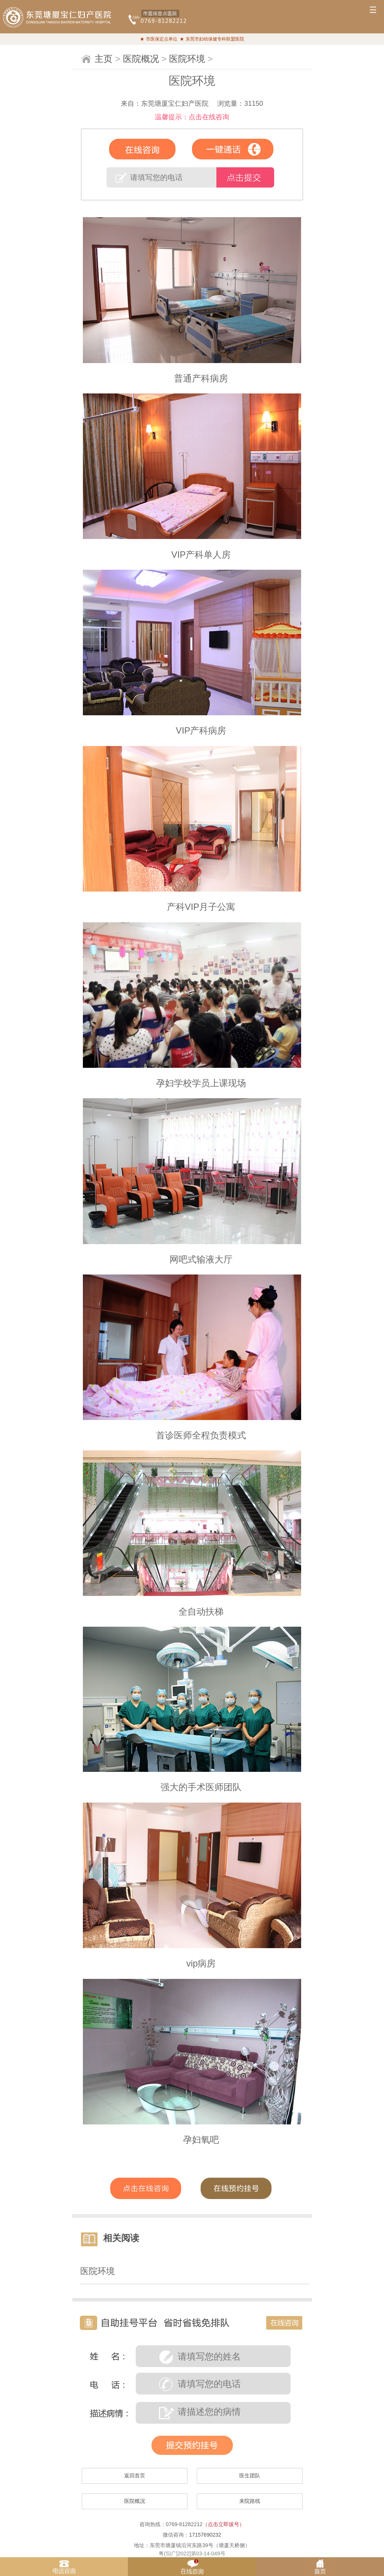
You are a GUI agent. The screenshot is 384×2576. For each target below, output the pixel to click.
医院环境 (187, 59)
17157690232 (205, 2535)
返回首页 (134, 2475)
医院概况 (141, 59)
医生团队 (249, 2475)
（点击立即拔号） (223, 2524)
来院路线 (249, 2501)
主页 (103, 59)
